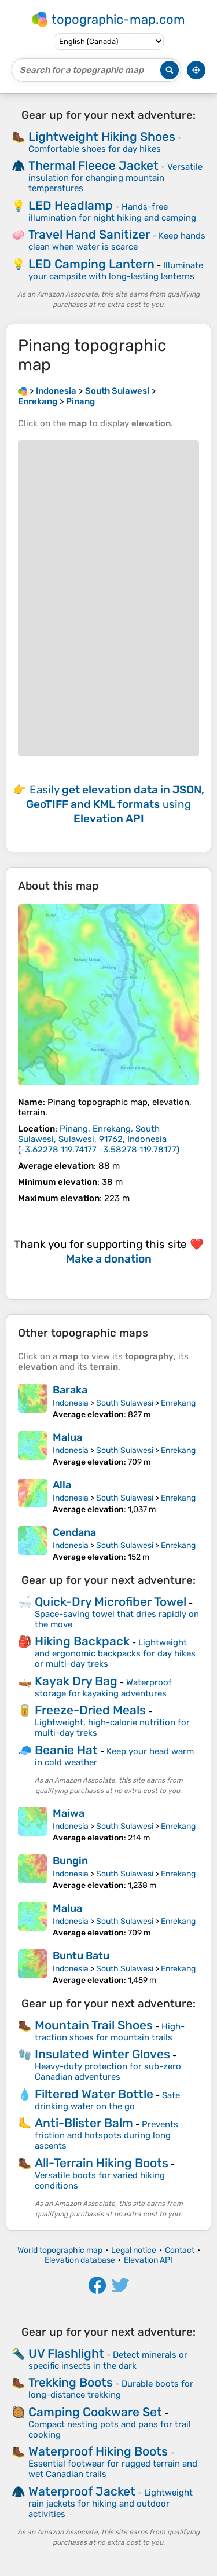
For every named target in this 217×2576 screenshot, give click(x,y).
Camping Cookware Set (95, 2412)
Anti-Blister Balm (84, 2123)
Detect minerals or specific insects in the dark (107, 2360)
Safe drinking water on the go (107, 2101)
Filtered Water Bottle (94, 2094)
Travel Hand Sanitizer (89, 234)
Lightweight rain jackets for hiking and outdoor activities (110, 2503)
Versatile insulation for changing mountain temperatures (115, 177)
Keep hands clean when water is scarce (116, 241)
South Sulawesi (124, 1403)
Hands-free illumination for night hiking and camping (112, 212)
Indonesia (71, 1403)
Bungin (70, 1860)
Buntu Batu (81, 1955)
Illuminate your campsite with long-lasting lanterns (115, 270)
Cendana (74, 1532)
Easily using (115, 804)
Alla (62, 1485)
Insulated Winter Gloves (102, 2054)
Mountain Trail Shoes (94, 2025)
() (98, 1139)
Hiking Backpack (82, 1641)
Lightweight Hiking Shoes (101, 136)
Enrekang (178, 1403)
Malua (67, 1437)
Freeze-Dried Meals (90, 1710)
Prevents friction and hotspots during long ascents (106, 2135)
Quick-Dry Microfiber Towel (110, 1601)
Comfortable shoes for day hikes (94, 149)
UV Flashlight (66, 2353)
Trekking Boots (70, 2382)
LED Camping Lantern (91, 264)
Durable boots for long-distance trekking (110, 2389)
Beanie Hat (66, 1750)
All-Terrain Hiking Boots (101, 2163)
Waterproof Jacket (81, 2491)
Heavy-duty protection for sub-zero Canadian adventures (108, 2071)
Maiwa (68, 1813)
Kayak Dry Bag (76, 1681)
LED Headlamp (70, 205)
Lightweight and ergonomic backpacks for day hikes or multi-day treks (115, 1653)
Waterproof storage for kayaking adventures (103, 1688)
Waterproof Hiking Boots (98, 2451)
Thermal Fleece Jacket (93, 165)
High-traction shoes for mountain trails (110, 2032)
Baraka (70, 1390)
